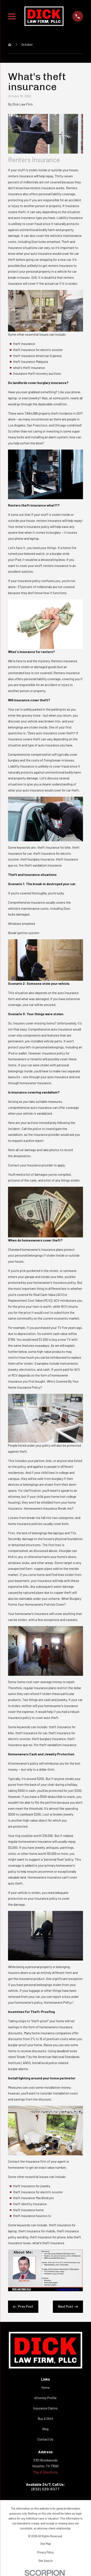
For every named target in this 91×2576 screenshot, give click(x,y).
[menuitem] (45, 2543)
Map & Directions (45, 2472)
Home (45, 2387)
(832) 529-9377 (45, 2489)
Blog (45, 2429)
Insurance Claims (45, 2408)
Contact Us (45, 2439)
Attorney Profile (45, 2398)
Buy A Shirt (45, 2418)
